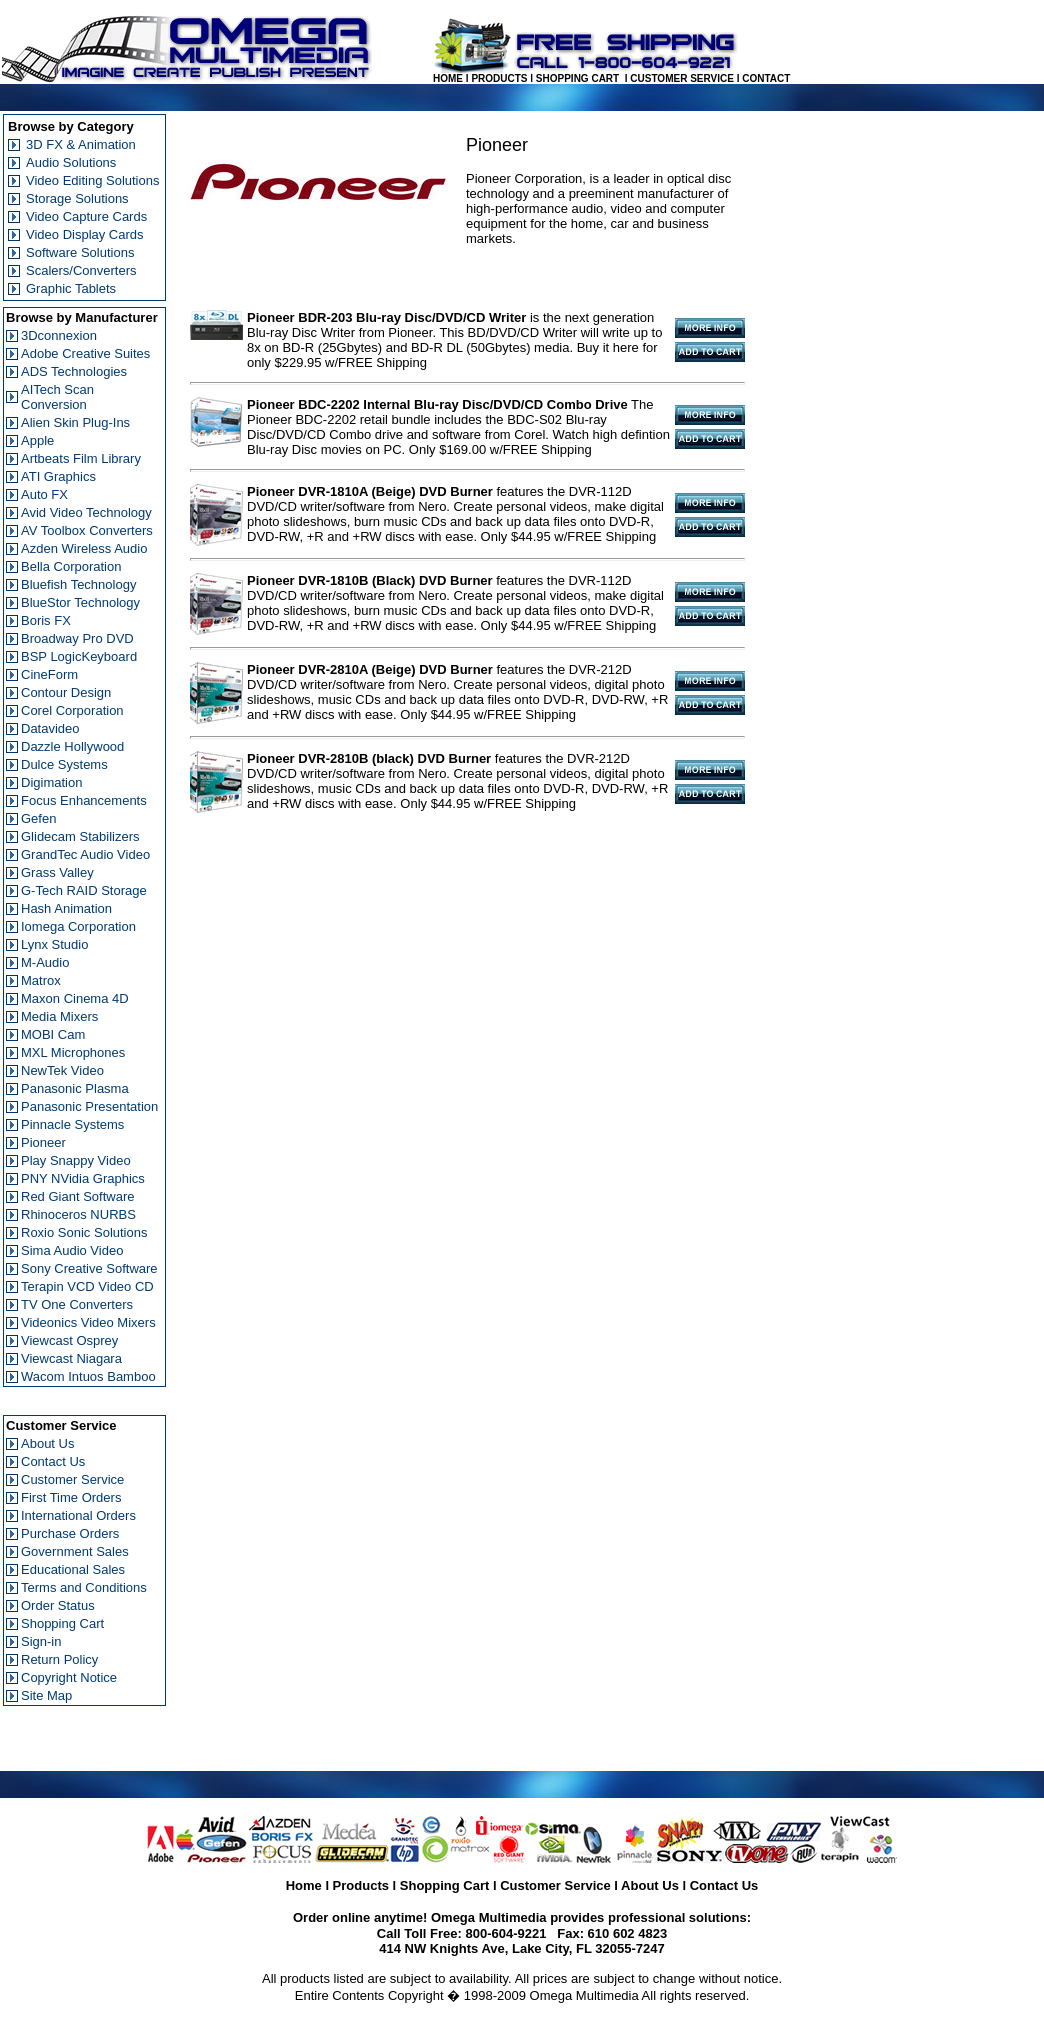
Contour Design (66, 692)
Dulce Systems (64, 764)
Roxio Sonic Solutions (84, 1232)
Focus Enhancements (84, 800)
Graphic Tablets (71, 288)
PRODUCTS (499, 78)
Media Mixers (59, 1016)
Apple (37, 440)
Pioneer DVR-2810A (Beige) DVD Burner (370, 669)
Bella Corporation (71, 566)
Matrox (41, 980)
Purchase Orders (70, 1533)
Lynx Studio (54, 944)
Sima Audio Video (72, 1250)
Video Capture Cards (86, 216)
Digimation (51, 782)
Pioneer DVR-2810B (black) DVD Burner (369, 758)
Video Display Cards (85, 234)
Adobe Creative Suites (85, 353)
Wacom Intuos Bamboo (88, 1376)
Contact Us (53, 1461)
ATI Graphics (58, 476)
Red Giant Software (77, 1196)
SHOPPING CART (577, 78)
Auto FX (44, 494)
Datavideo (50, 728)
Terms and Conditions (84, 1587)
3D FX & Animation (81, 144)
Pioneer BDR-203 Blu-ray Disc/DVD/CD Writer (386, 317)
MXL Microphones (73, 1052)
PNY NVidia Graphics (83, 1178)
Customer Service (72, 1479)
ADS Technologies (74, 371)
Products (361, 1885)
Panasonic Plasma (75, 1088)
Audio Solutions (71, 162)
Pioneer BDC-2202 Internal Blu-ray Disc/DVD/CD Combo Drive (437, 404)
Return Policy (59, 1659)
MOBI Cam (53, 1034)
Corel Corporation (72, 710)
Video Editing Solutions (92, 180)
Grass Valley (57, 872)
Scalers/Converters (81, 270)
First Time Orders (71, 1497)
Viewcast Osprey (69, 1340)
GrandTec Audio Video (85, 854)
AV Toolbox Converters (87, 530)
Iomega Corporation (78, 926)
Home (304, 1885)
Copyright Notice (69, 1677)
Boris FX (46, 620)
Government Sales (75, 1551)
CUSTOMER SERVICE (682, 78)
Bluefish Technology (78, 584)
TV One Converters (77, 1304)
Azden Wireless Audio (84, 548)
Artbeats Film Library (81, 458)
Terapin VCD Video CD (87, 1286)
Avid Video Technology (86, 512)
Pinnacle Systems (72, 1124)
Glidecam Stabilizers (80, 836)
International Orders (78, 1515)
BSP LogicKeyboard (79, 656)
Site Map (46, 1695)
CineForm (49, 674)
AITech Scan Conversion (57, 397)
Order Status (58, 1605)
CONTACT (766, 78)
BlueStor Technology (80, 602)
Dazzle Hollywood (72, 746)
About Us (47, 1443)
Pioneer (43, 1142)
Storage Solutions (77, 198)
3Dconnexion (59, 335)
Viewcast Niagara (71, 1358)
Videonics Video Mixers (88, 1322)
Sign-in (41, 1641)
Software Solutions (80, 252)
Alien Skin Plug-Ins (75, 422)
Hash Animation (66, 908)
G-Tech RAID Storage (84, 890)
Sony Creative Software (89, 1268)
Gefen (38, 818)
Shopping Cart (62, 1623)
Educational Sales (73, 1569)
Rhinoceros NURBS (78, 1214)
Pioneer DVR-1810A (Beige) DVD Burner (370, 491)
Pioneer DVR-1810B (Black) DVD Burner (370, 580)
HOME (448, 78)
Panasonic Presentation (89, 1106)
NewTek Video (62, 1070)
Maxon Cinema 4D (75, 998)
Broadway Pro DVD (77, 638)
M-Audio (45, 962)
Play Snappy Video (76, 1160)
